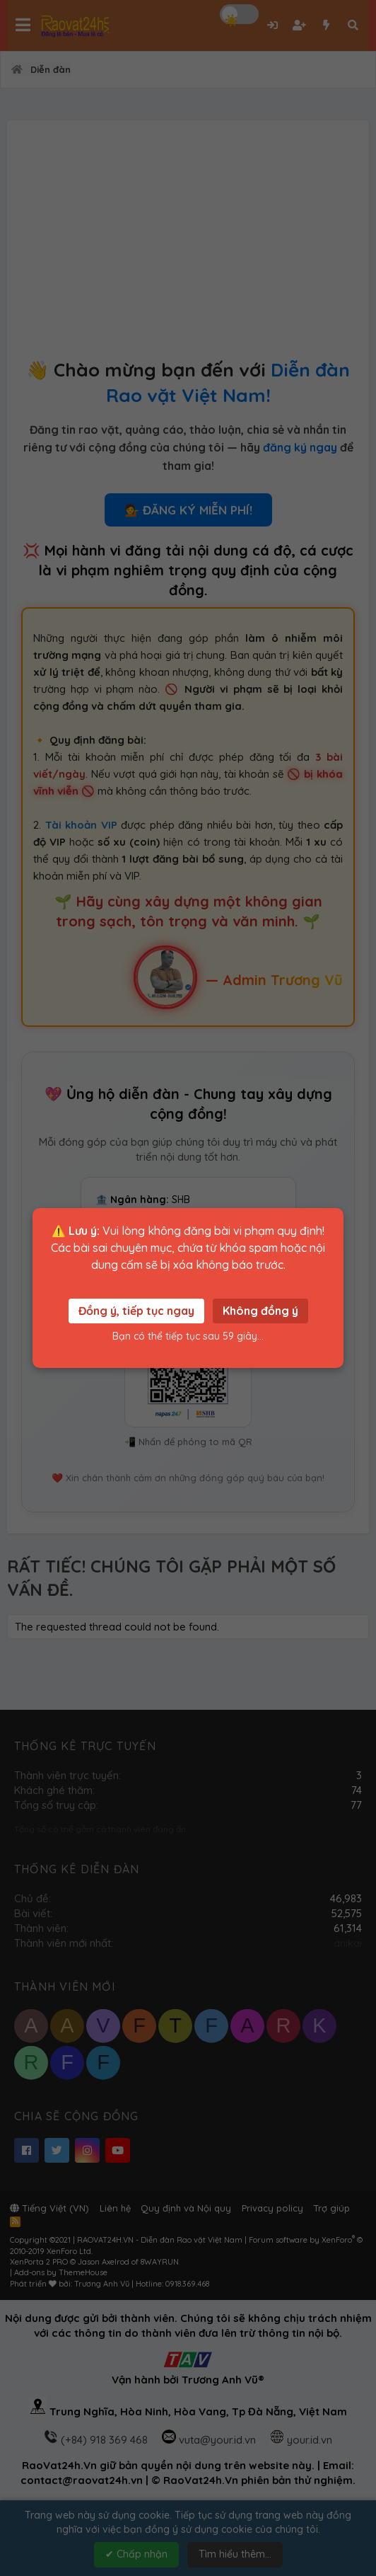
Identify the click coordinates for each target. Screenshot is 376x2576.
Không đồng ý (260, 1311)
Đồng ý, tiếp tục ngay (136, 1311)
